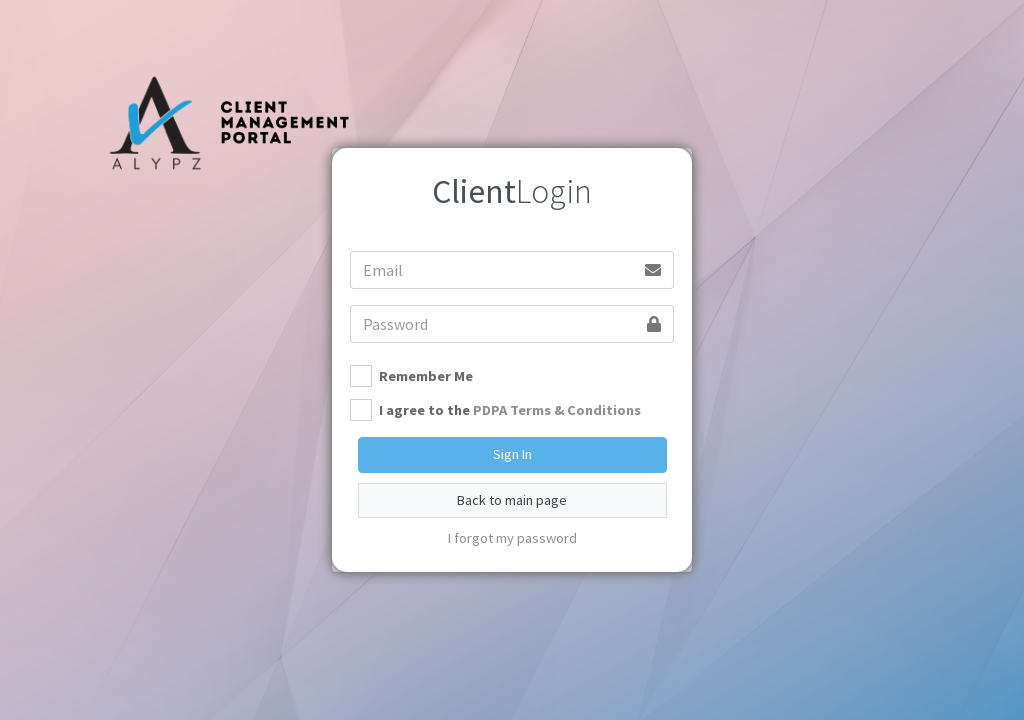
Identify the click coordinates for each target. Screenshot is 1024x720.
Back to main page (512, 500)
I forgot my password (512, 538)
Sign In (512, 454)
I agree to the (510, 410)
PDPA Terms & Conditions (557, 410)
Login (512, 191)
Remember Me (426, 376)
